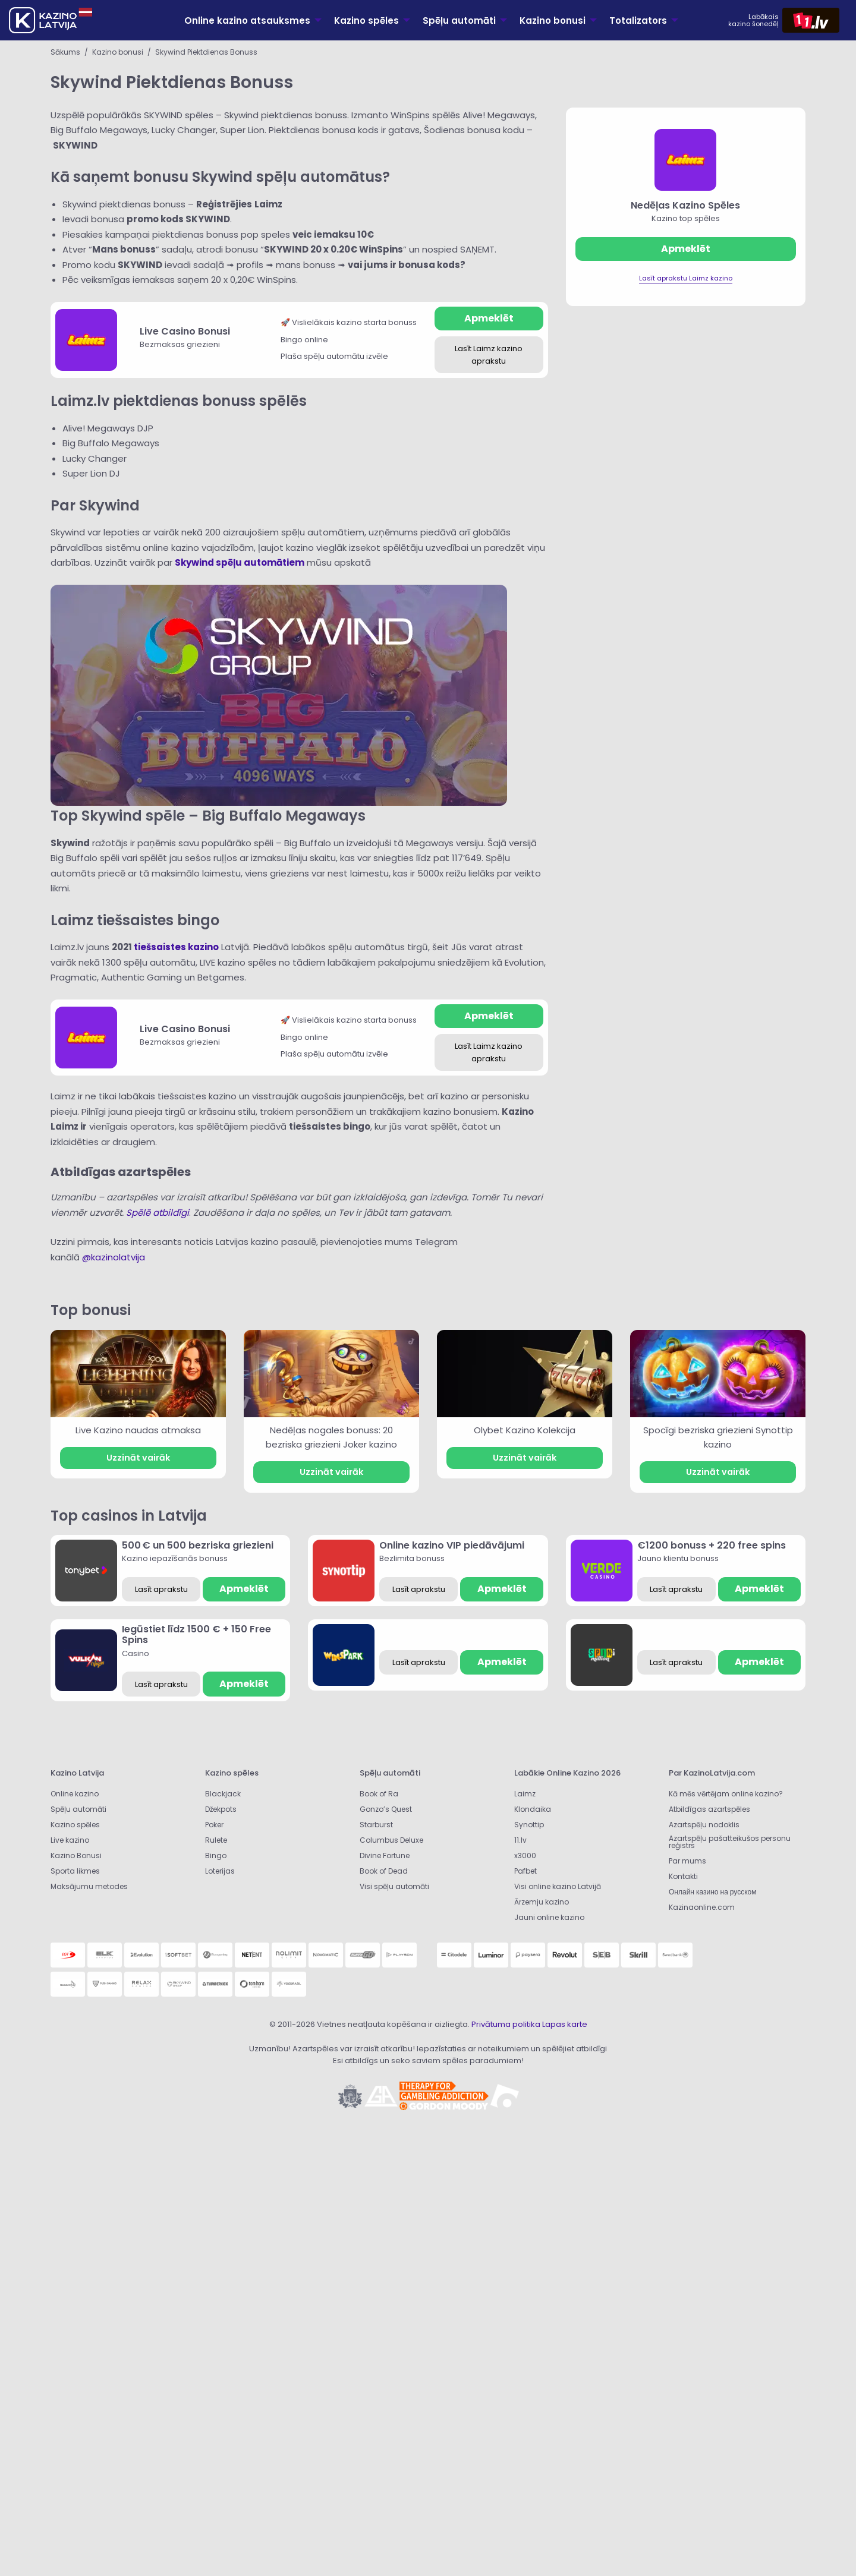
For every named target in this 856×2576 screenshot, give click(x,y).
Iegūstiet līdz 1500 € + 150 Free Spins (196, 1634)
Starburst (376, 1825)
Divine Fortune (385, 1855)
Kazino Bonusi (76, 1855)
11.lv (520, 1840)
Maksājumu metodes (89, 1886)
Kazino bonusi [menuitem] (553, 20)
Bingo (215, 1855)
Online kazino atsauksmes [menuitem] (247, 20)
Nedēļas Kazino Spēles (685, 205)
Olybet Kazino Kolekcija (524, 1430)
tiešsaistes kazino (176, 947)
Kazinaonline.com (702, 1907)
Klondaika (532, 1809)
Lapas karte (564, 2024)
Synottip (529, 1825)
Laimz (525, 1794)
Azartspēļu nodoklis (704, 1825)
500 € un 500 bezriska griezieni (197, 1545)
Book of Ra (379, 1794)
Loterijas (220, 1871)
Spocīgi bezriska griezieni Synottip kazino (718, 1437)
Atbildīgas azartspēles (709, 1809)
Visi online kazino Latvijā (557, 1886)
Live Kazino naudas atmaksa (138, 1430)
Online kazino (75, 1794)
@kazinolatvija (113, 1257)
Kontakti (683, 1876)
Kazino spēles (75, 1825)
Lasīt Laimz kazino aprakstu (489, 355)
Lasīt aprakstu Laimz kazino (685, 278)
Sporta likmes (75, 1871)
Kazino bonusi (117, 52)
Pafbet (525, 1871)
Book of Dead (384, 1871)
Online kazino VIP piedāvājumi (451, 1545)
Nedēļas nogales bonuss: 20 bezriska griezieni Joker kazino (331, 1437)
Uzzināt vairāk (138, 1458)
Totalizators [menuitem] (638, 20)
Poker (214, 1825)
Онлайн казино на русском (713, 1892)
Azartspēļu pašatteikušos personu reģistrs (730, 1841)
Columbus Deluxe (392, 1840)
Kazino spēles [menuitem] (366, 20)
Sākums (65, 52)
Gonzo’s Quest (386, 1809)
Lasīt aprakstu (161, 1589)
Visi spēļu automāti (394, 1886)
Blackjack (223, 1794)
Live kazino (70, 1840)
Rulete (216, 1840)
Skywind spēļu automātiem (239, 562)
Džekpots (221, 1809)
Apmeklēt (489, 318)
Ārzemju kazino (541, 1902)
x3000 (525, 1855)
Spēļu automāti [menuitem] (459, 20)
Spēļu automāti (78, 1809)
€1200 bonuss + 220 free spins (711, 1545)
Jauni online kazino (549, 1917)
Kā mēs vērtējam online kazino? (726, 1794)
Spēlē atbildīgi (157, 1212)
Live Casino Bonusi (185, 331)
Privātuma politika (505, 2024)
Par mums (687, 1861)
